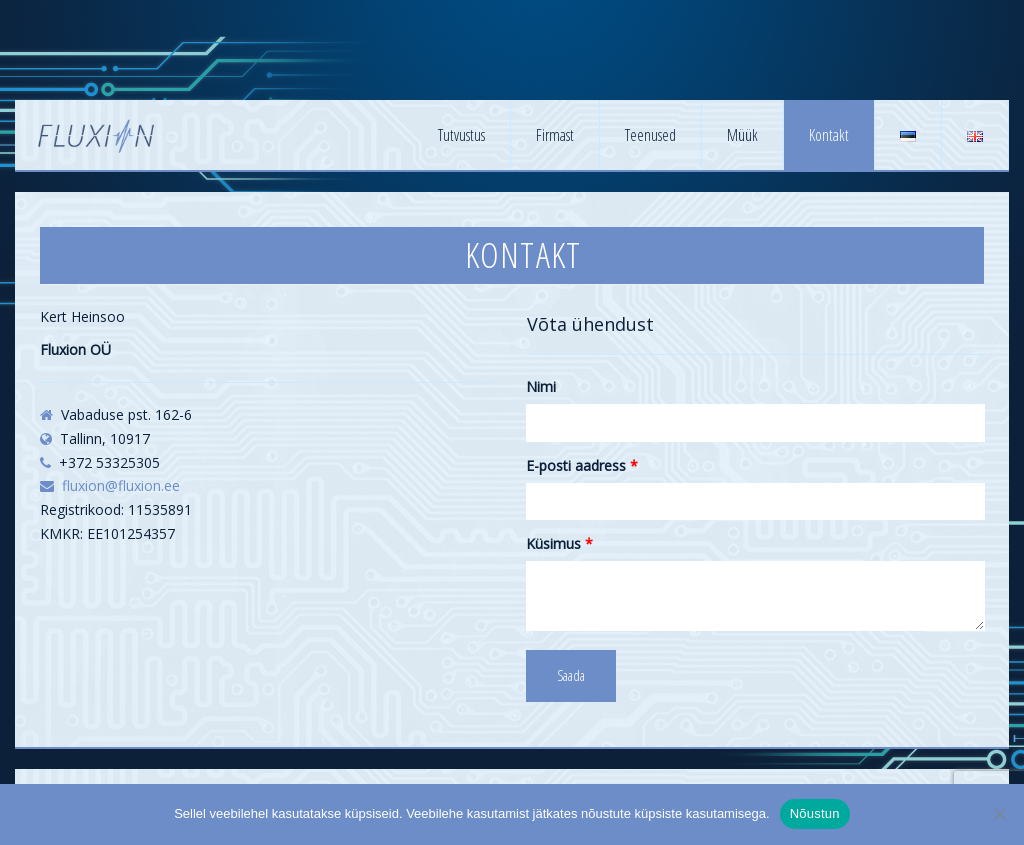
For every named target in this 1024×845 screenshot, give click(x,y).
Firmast (555, 135)
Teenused (650, 135)
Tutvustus (461, 135)
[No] (999, 814)
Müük (742, 135)
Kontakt (829, 135)
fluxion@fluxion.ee (121, 485)
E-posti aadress (582, 465)
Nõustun (815, 813)
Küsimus (559, 543)
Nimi (541, 386)
